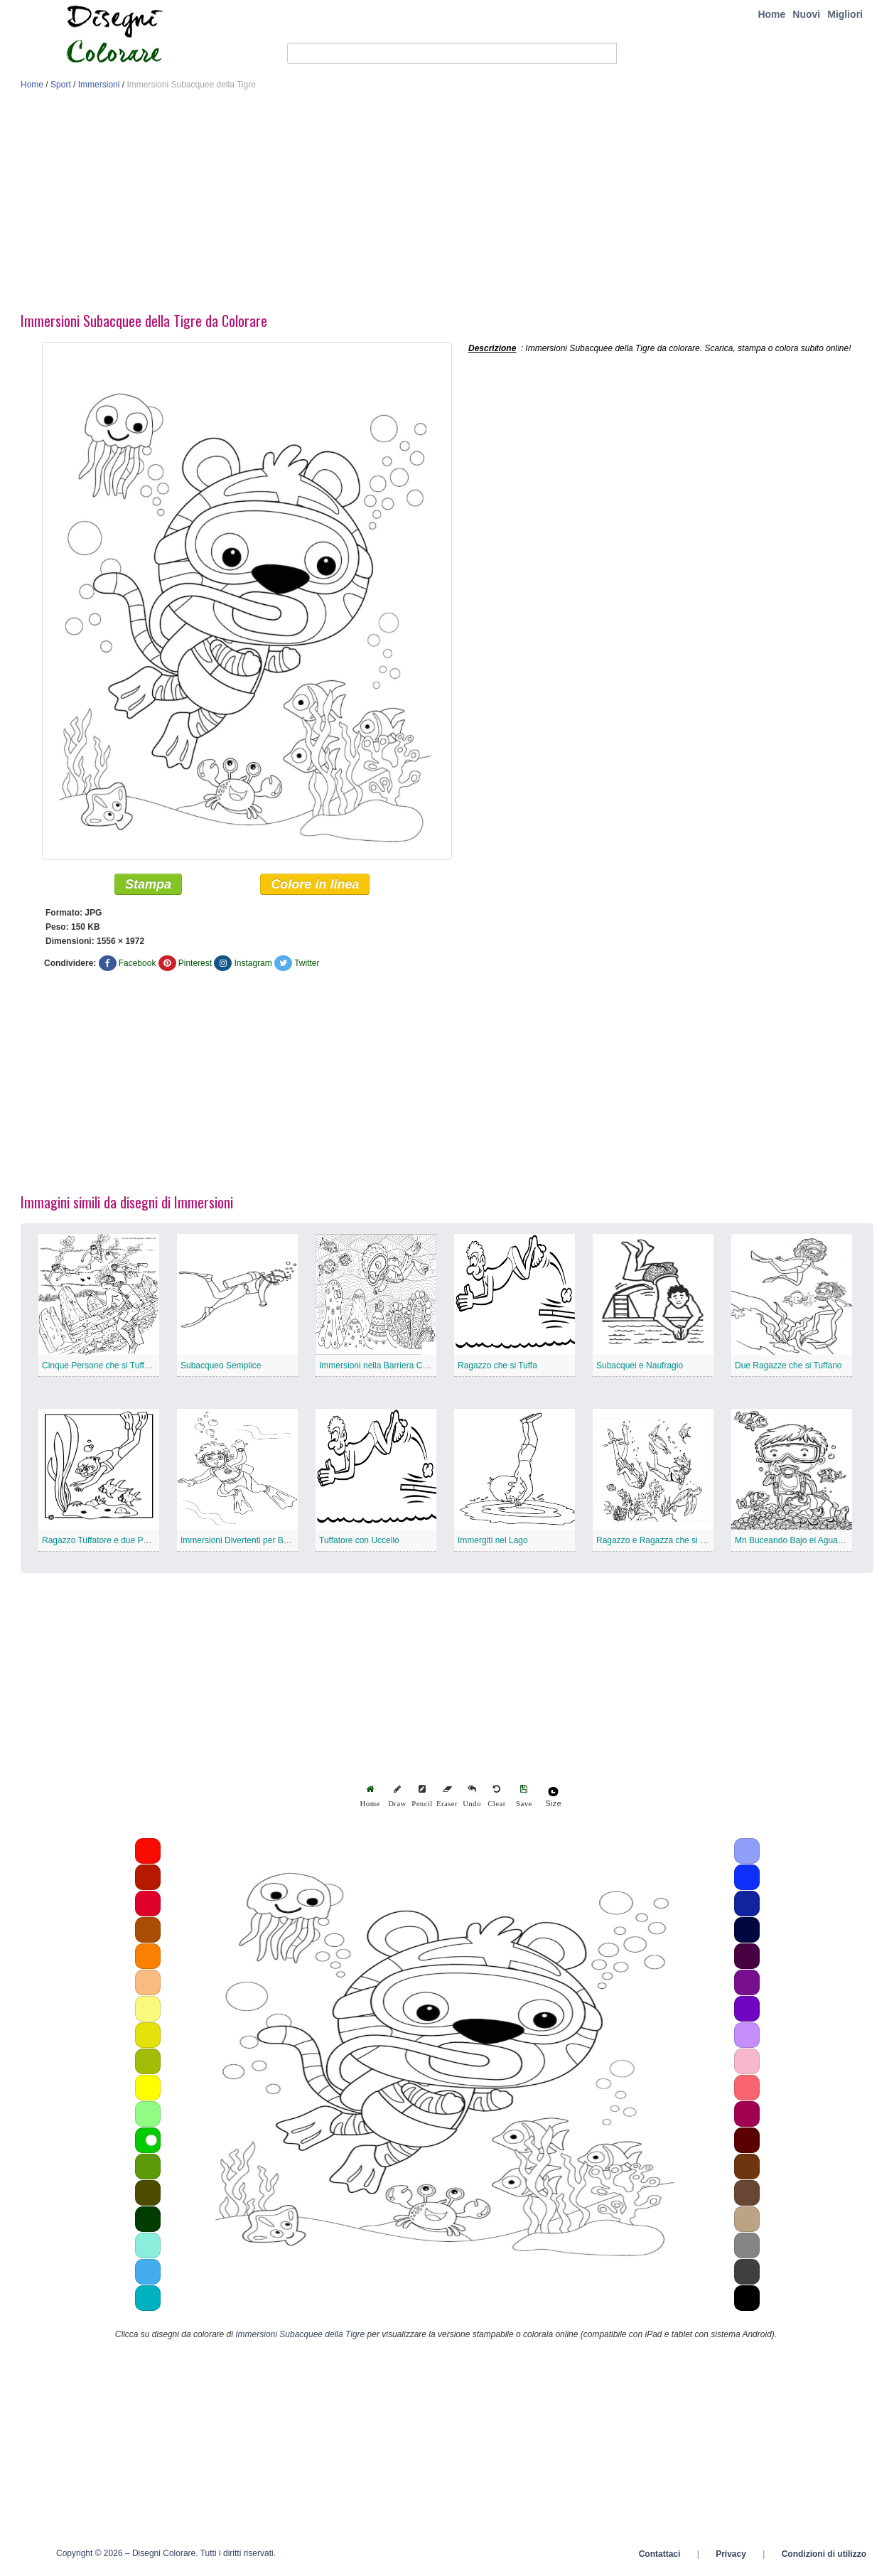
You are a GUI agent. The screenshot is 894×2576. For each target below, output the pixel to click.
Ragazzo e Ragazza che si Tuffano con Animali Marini (698, 1543)
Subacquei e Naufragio (639, 1368)
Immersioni (99, 85)
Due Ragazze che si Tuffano (788, 1368)
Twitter (306, 966)
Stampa (148, 887)
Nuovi (806, 14)
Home (771, 14)
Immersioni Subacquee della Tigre (300, 2337)
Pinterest (195, 966)
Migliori (845, 14)
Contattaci (660, 2557)
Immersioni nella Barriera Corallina (384, 1368)
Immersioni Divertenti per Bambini (244, 1543)
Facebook (137, 966)
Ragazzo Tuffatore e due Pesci (100, 1543)
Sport (60, 85)
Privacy (731, 2557)
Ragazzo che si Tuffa (497, 1368)
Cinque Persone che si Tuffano (100, 1368)
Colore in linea (315, 887)
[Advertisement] (447, 204)
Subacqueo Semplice (221, 1368)
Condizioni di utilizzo (824, 2557)
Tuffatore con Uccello (359, 1543)
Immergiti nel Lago (493, 1543)
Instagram (252, 966)
